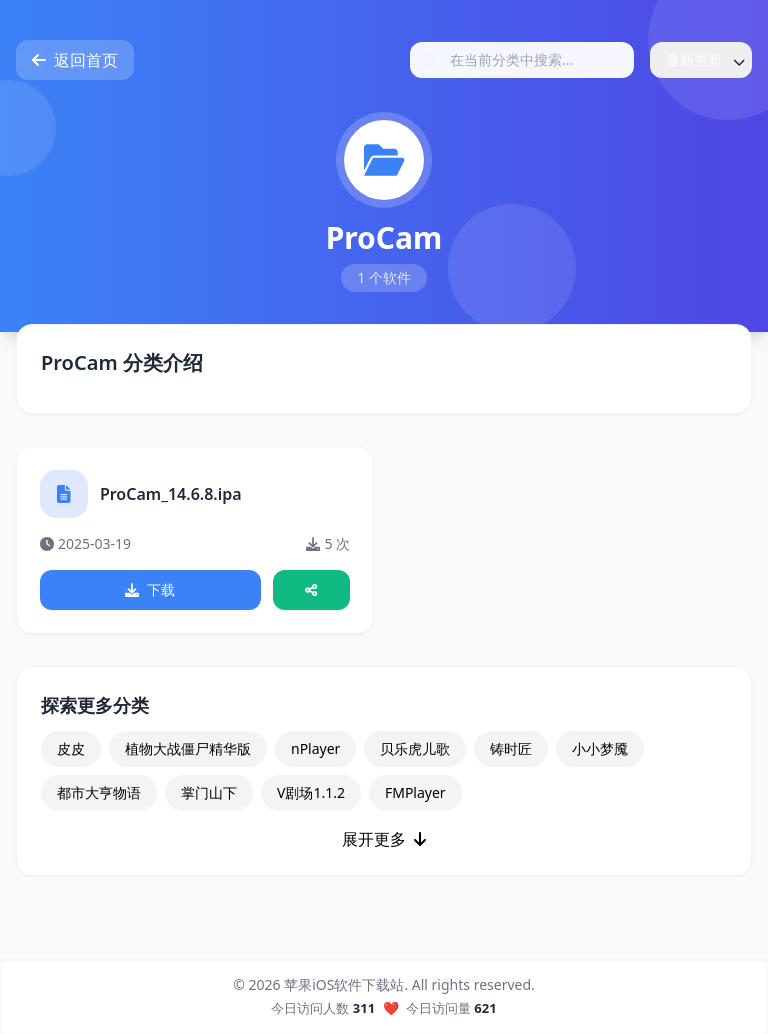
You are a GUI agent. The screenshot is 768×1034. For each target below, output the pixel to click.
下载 (151, 590)
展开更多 (384, 841)
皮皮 (71, 750)
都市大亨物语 (99, 794)
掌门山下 (209, 794)
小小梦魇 (600, 750)
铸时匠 (511, 750)
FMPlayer (415, 794)
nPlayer (315, 750)
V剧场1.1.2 (311, 794)
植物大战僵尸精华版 (188, 750)
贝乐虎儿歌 (415, 750)
